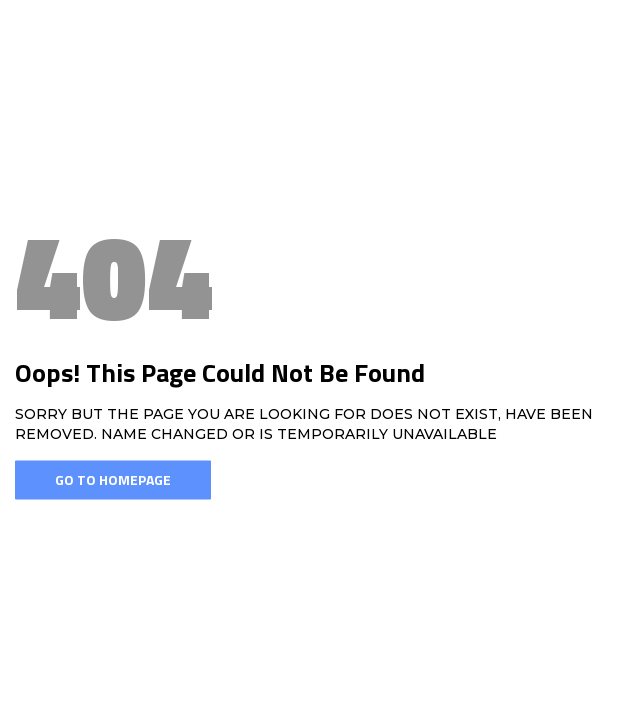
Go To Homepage (113, 479)
